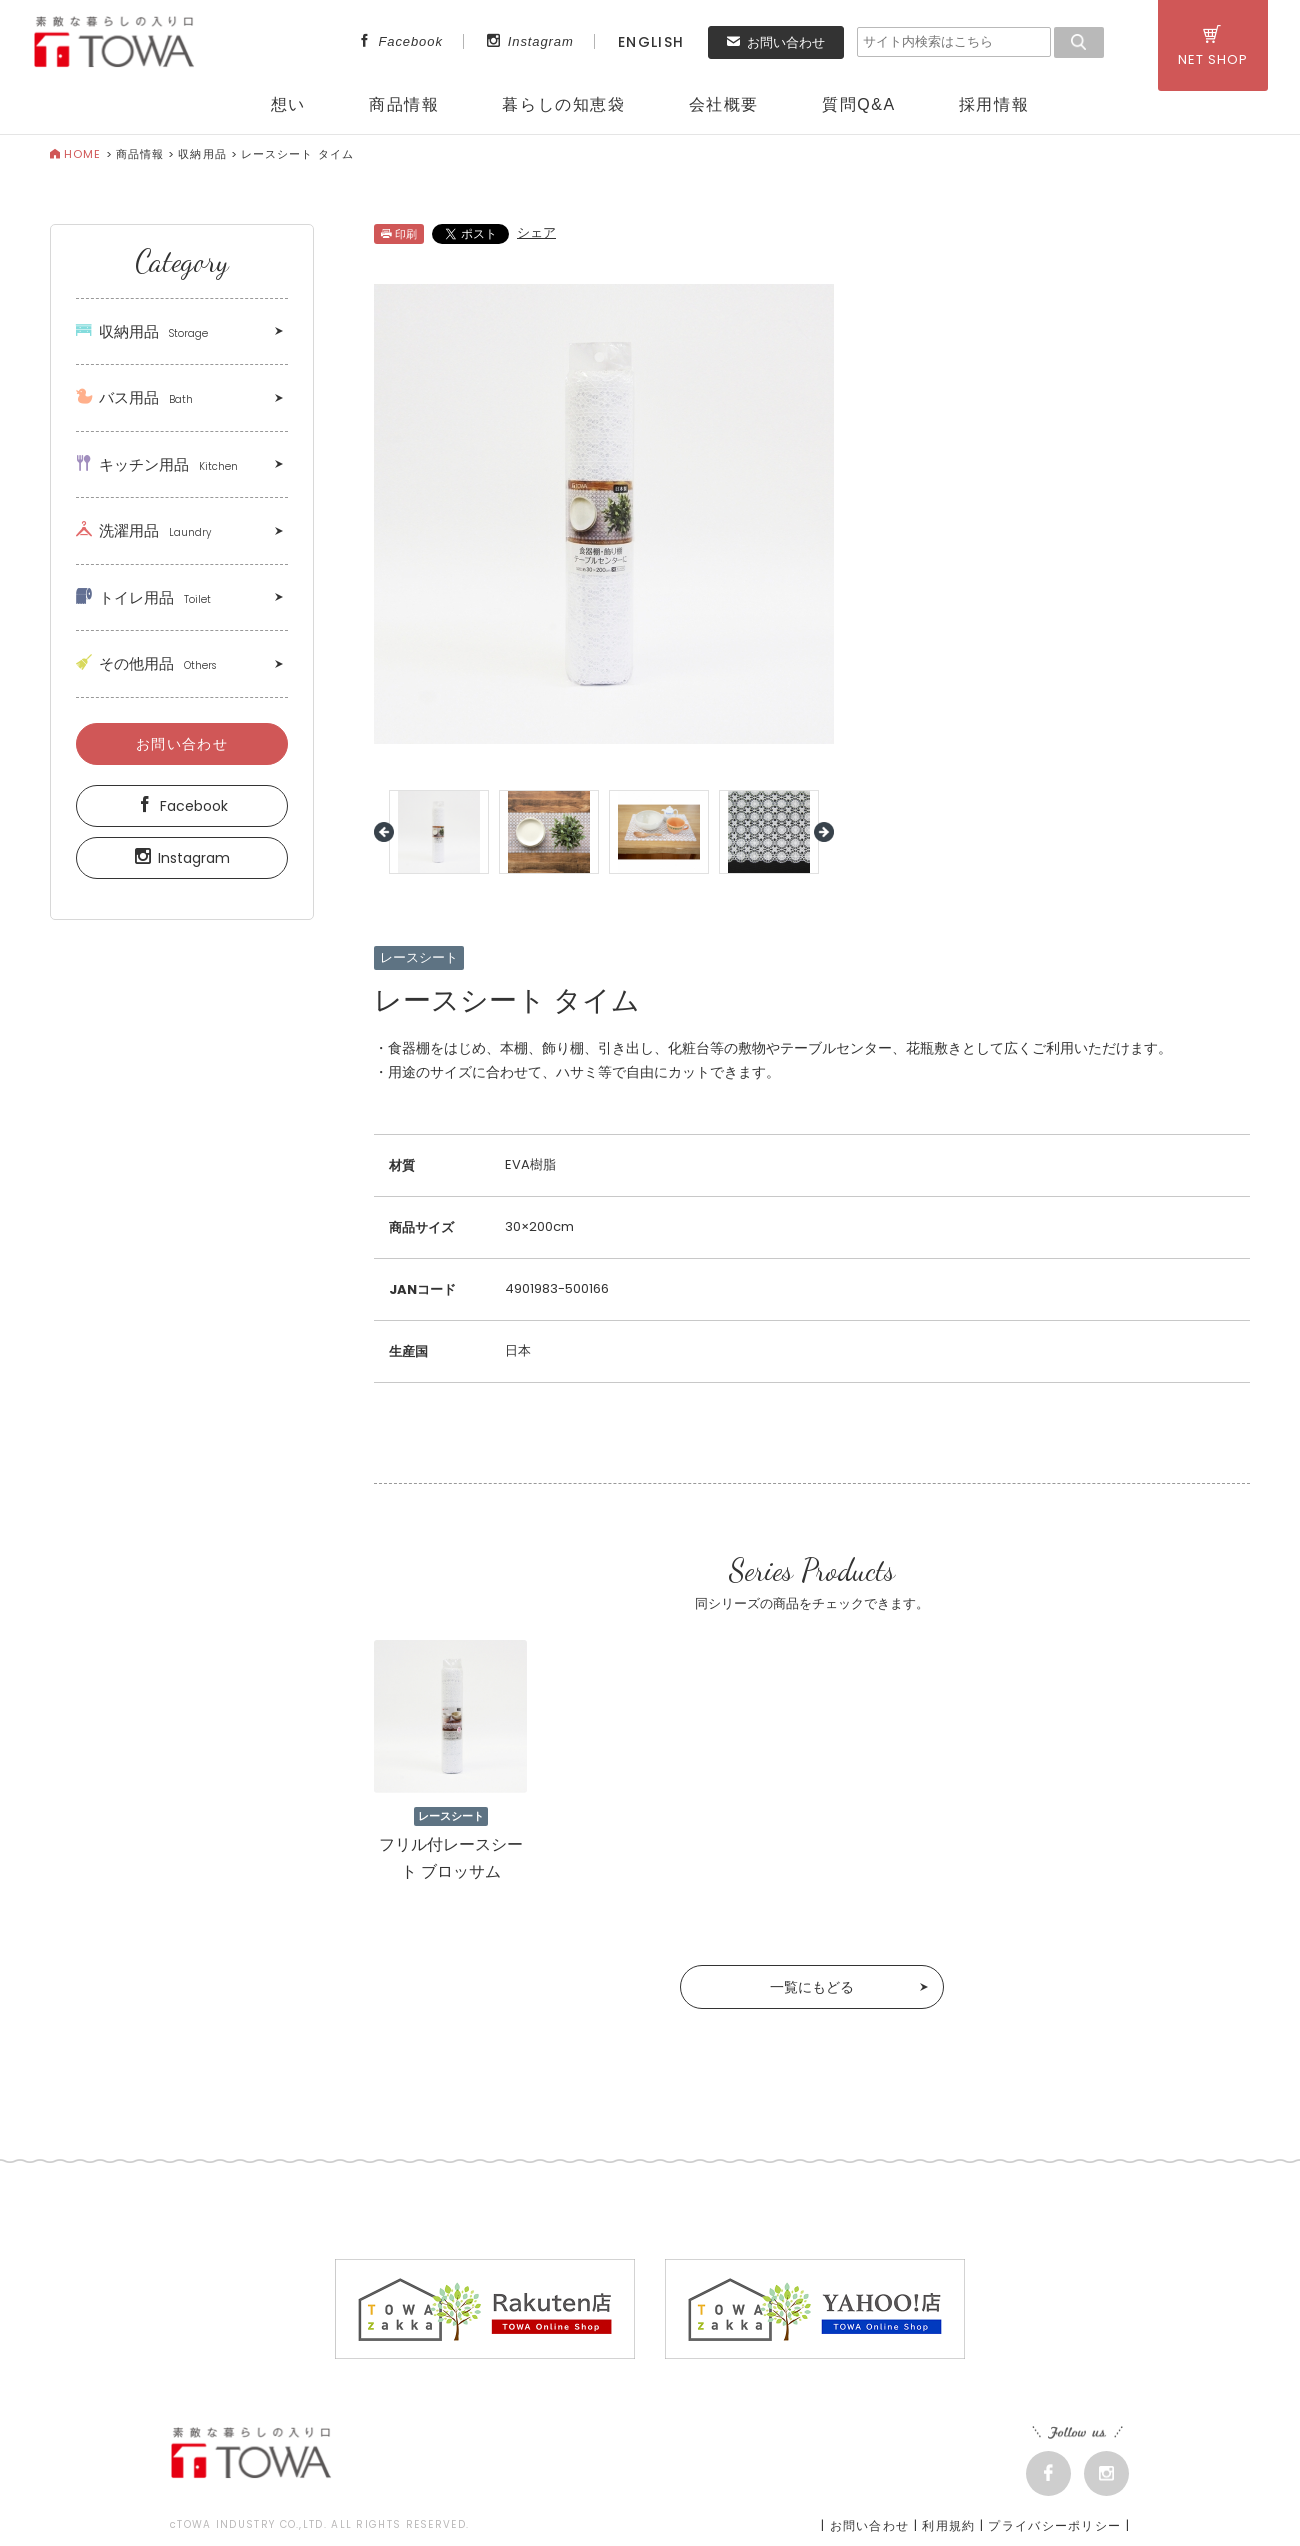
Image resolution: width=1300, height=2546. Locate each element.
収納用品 (202, 154)
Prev (384, 832)
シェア (536, 232)
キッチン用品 (157, 464)
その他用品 (146, 663)
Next (824, 832)
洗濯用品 (143, 530)
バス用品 (134, 397)
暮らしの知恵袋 (563, 104)
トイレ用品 (143, 597)
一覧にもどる (812, 1987)
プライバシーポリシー (1054, 2525)
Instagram (530, 41)
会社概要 (724, 104)
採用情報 (994, 104)
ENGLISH (651, 42)
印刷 (399, 234)
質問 (859, 104)
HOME (76, 154)
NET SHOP (1212, 47)
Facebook (400, 41)
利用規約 (948, 2525)
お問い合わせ (776, 42)
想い (288, 104)
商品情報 (404, 104)
